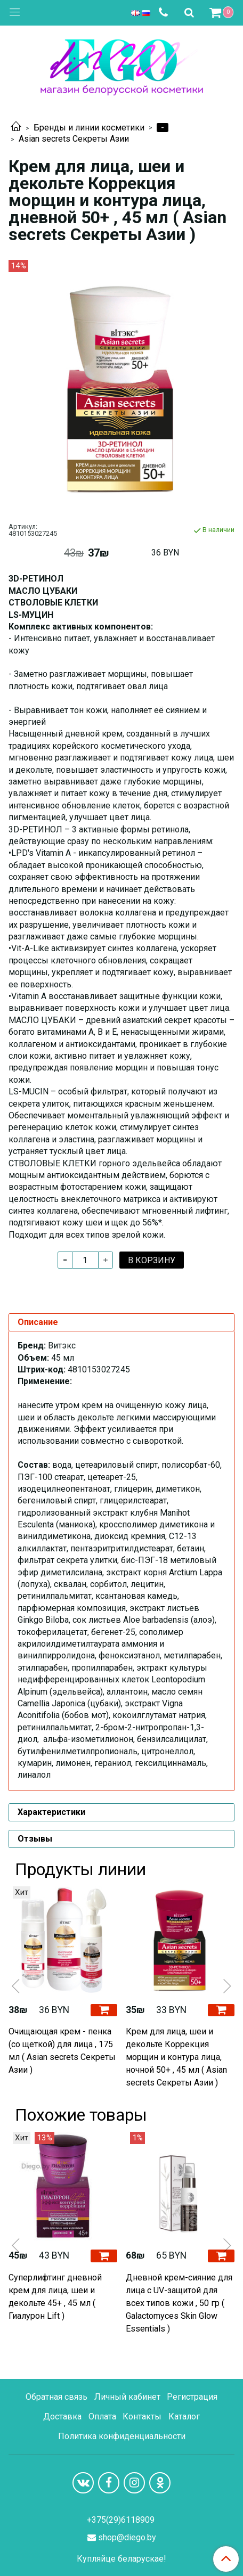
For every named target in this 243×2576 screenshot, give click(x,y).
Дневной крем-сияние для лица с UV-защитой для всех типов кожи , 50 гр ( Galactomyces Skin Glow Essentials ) (179, 2303)
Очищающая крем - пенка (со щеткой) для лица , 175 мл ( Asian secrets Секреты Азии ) (62, 2050)
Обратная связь (56, 2397)
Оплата (102, 2416)
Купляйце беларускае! (121, 2559)
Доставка (62, 2416)
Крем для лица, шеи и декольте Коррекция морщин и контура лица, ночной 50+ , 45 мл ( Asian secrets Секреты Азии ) (176, 2057)
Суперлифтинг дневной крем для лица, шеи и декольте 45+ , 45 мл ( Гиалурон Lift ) (55, 2296)
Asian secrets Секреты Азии (74, 139)
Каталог (184, 2416)
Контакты (142, 2416)
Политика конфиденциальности (121, 2436)
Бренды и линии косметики (89, 127)
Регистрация (192, 2397)
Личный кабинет (127, 2397)
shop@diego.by (127, 2537)
